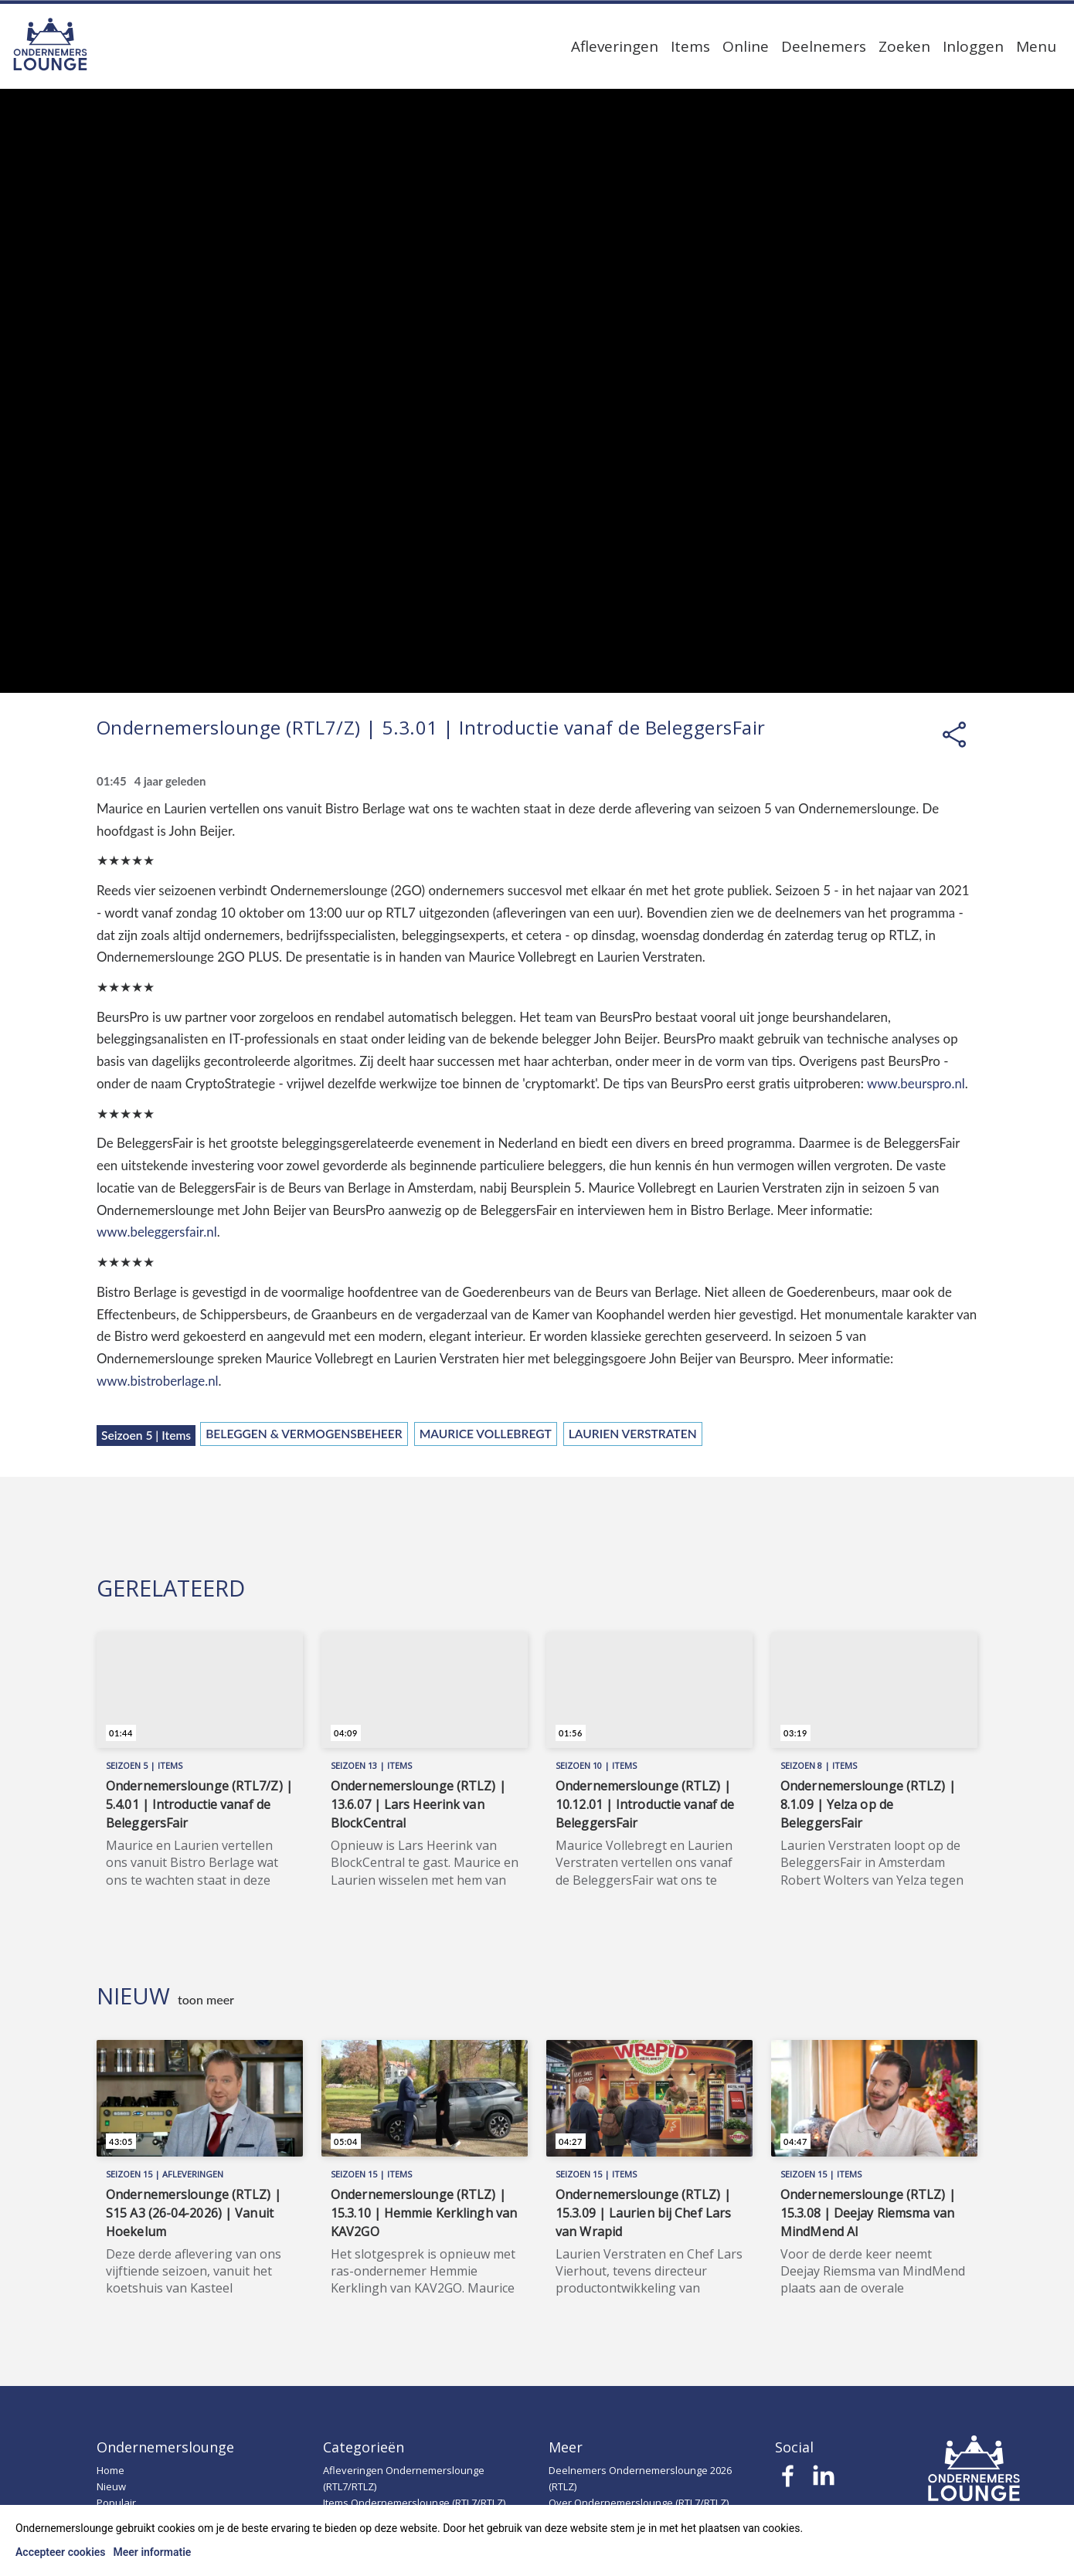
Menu (1036, 46)
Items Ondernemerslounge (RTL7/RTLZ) (414, 2503)
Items (690, 46)
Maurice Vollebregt (486, 1434)
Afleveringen (614, 46)
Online (745, 46)
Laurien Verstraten (633, 1434)
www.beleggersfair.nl (157, 1232)
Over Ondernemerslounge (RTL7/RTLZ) (639, 2503)
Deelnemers (823, 46)
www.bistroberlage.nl (158, 1381)
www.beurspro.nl (916, 1083)
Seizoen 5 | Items (146, 1435)
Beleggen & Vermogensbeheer (304, 1434)
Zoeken (904, 46)
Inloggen (973, 46)
